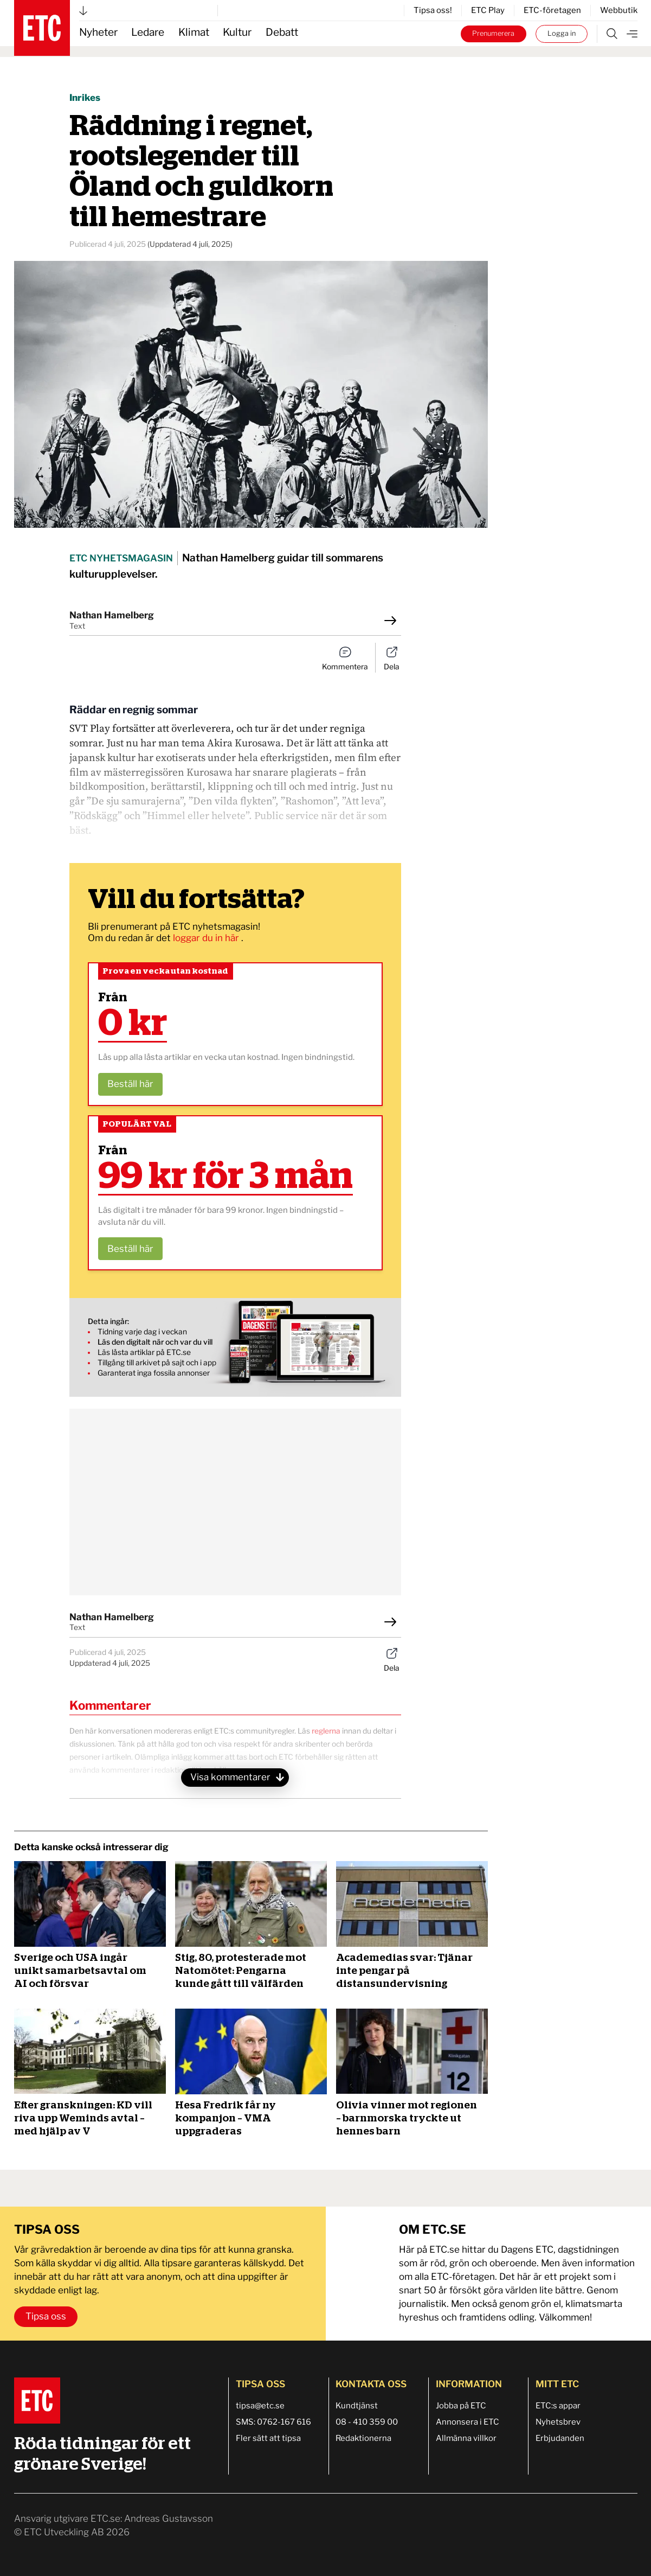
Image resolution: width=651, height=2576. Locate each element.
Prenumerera (493, 33)
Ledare (147, 32)
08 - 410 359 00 (367, 2422)
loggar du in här (207, 937)
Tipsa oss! (433, 10)
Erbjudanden (560, 2438)
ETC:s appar (558, 2406)
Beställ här (130, 1083)
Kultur (237, 32)
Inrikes (84, 97)
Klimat (193, 32)
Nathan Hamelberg (111, 615)
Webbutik (618, 10)
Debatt (282, 32)
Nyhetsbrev (558, 2422)
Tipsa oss (45, 2316)
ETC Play (488, 10)
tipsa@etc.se (260, 2406)
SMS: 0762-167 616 (273, 2422)
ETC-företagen (552, 10)
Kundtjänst (357, 2406)
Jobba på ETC (461, 2406)
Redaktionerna (363, 2438)
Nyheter (98, 32)
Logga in (561, 33)
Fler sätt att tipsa (268, 2438)
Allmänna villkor (466, 2438)
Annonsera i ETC (467, 2422)
